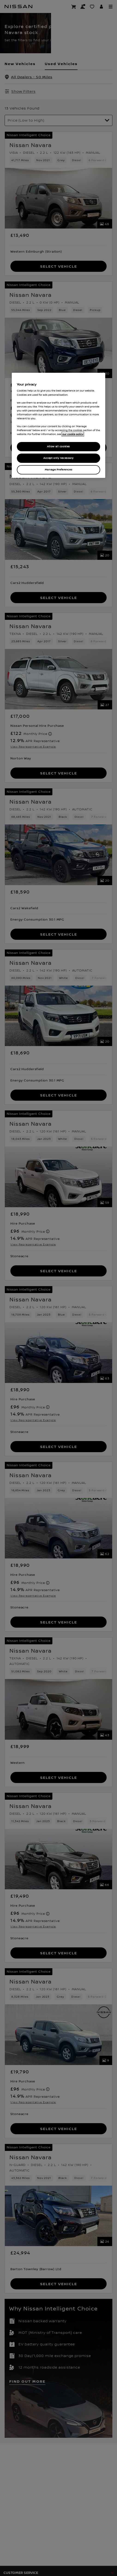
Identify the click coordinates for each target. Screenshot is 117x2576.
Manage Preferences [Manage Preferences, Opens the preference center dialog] (58, 469)
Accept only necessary (58, 458)
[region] (58, 425)
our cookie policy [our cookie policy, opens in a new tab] (72, 434)
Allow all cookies (58, 446)
